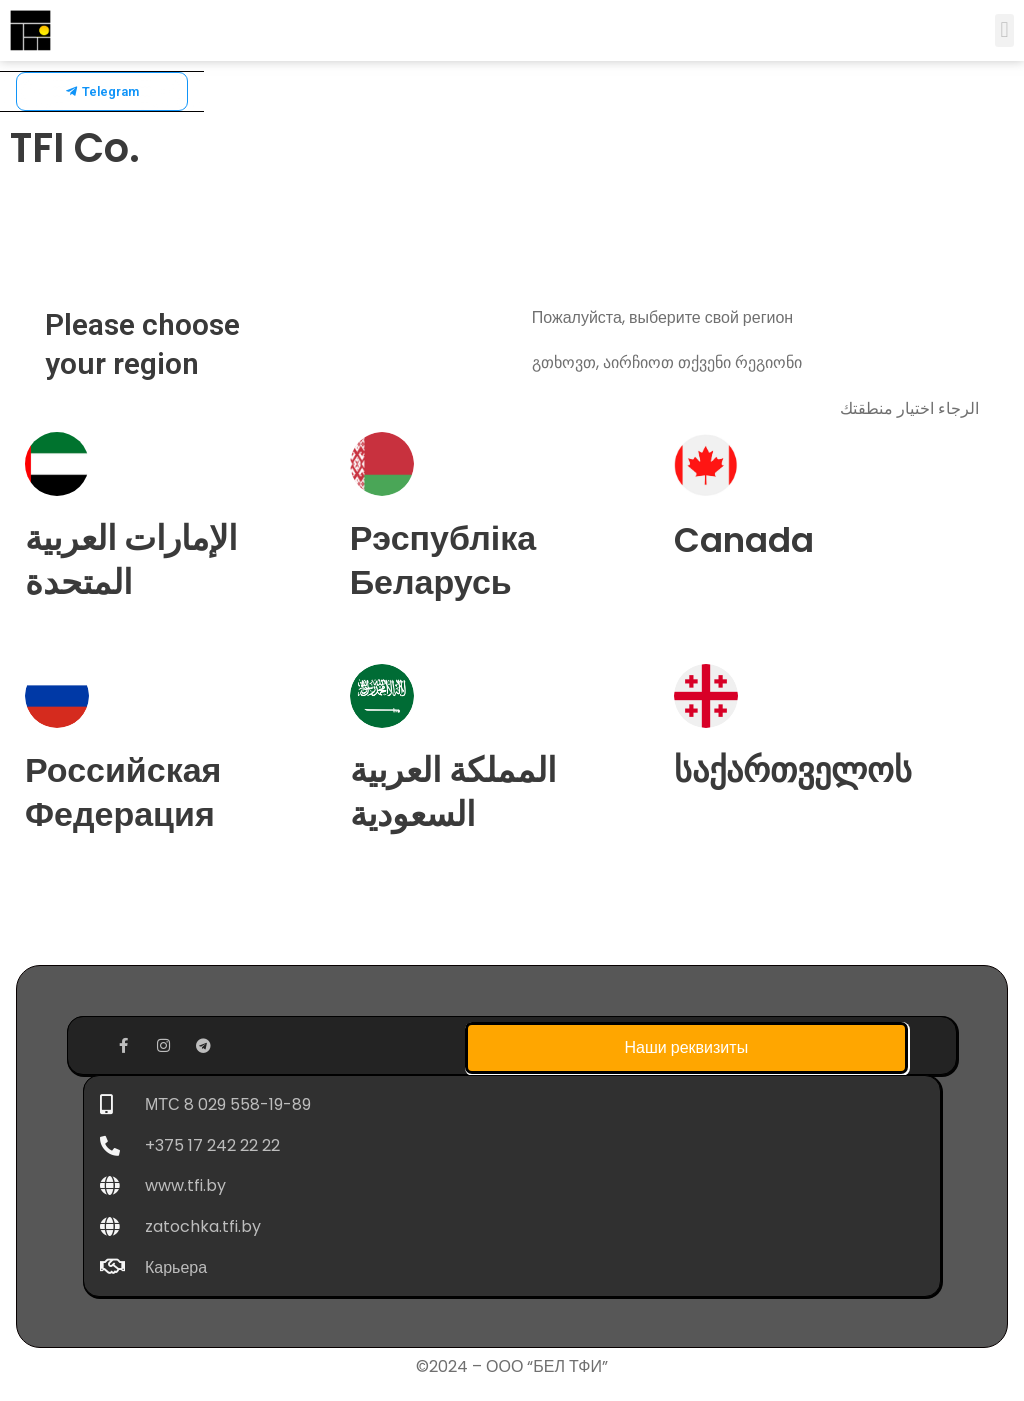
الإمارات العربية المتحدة (131, 560)
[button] (1004, 30)
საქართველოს (793, 770)
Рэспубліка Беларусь (443, 560)
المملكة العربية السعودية (453, 792)
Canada (744, 540)
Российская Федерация (123, 792)
